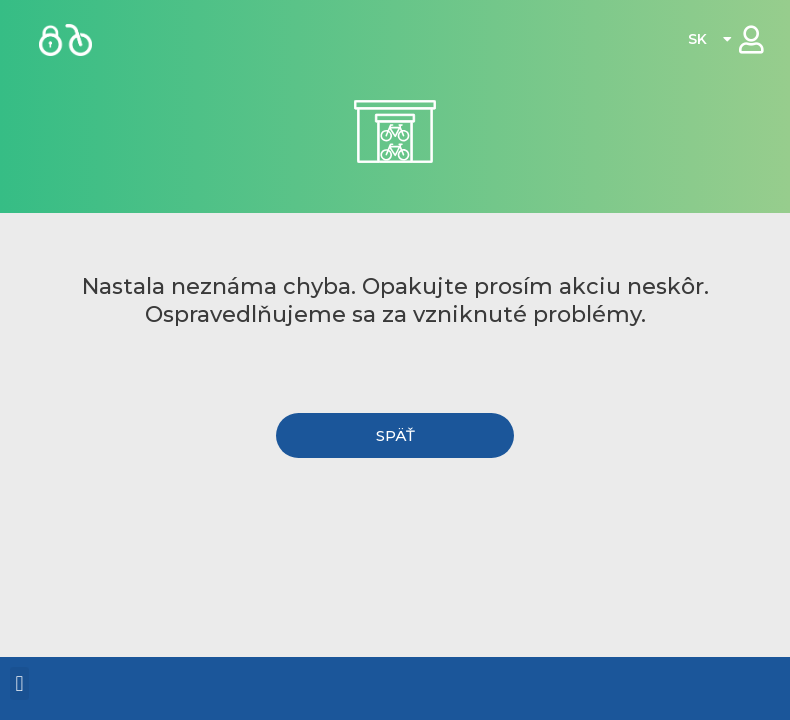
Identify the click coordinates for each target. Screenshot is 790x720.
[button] (395, 435)
